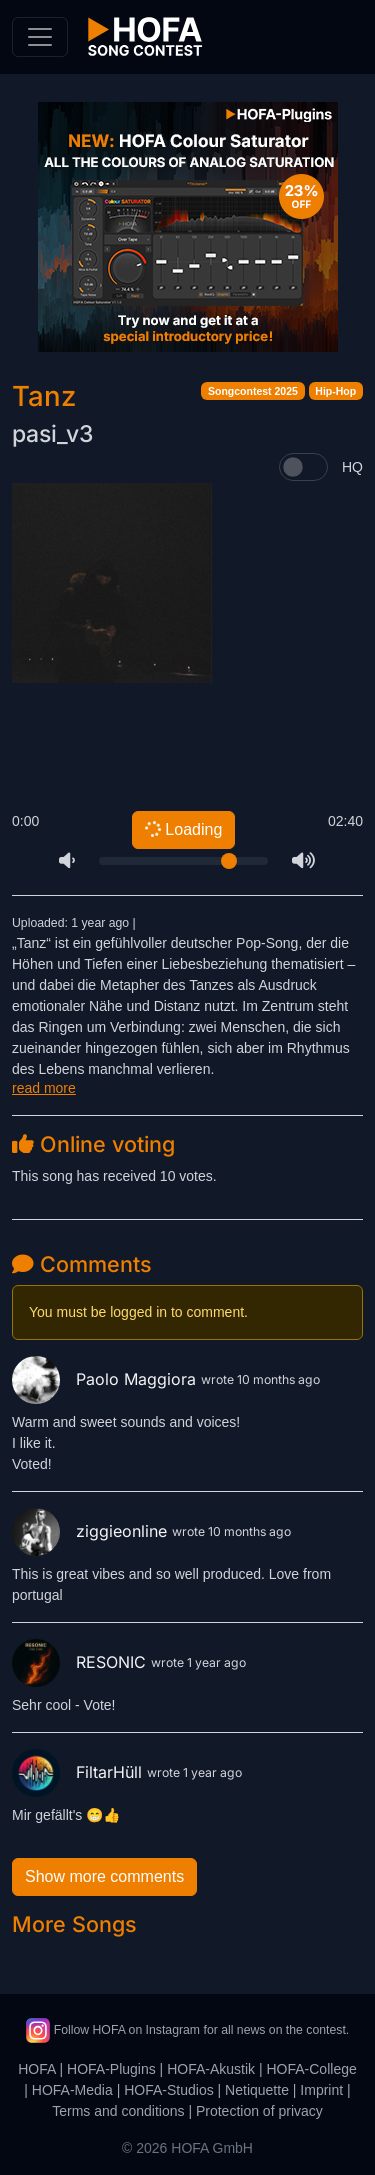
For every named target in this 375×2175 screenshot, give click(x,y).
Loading (183, 829)
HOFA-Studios (168, 2090)
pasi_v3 (52, 434)
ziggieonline (92, 1531)
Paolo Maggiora (106, 1379)
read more (44, 1088)
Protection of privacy (259, 2111)
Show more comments (104, 1876)
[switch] (303, 467)
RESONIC (81, 1662)
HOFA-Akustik (211, 2069)
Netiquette (257, 2090)
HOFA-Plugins (111, 2069)
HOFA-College (311, 2069)
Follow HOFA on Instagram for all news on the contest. (187, 2030)
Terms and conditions (118, 2111)
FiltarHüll (79, 1772)
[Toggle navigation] (40, 37)
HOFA (36, 2069)
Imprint (321, 2090)
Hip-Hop (335, 391)
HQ (352, 467)
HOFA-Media (72, 2090)
